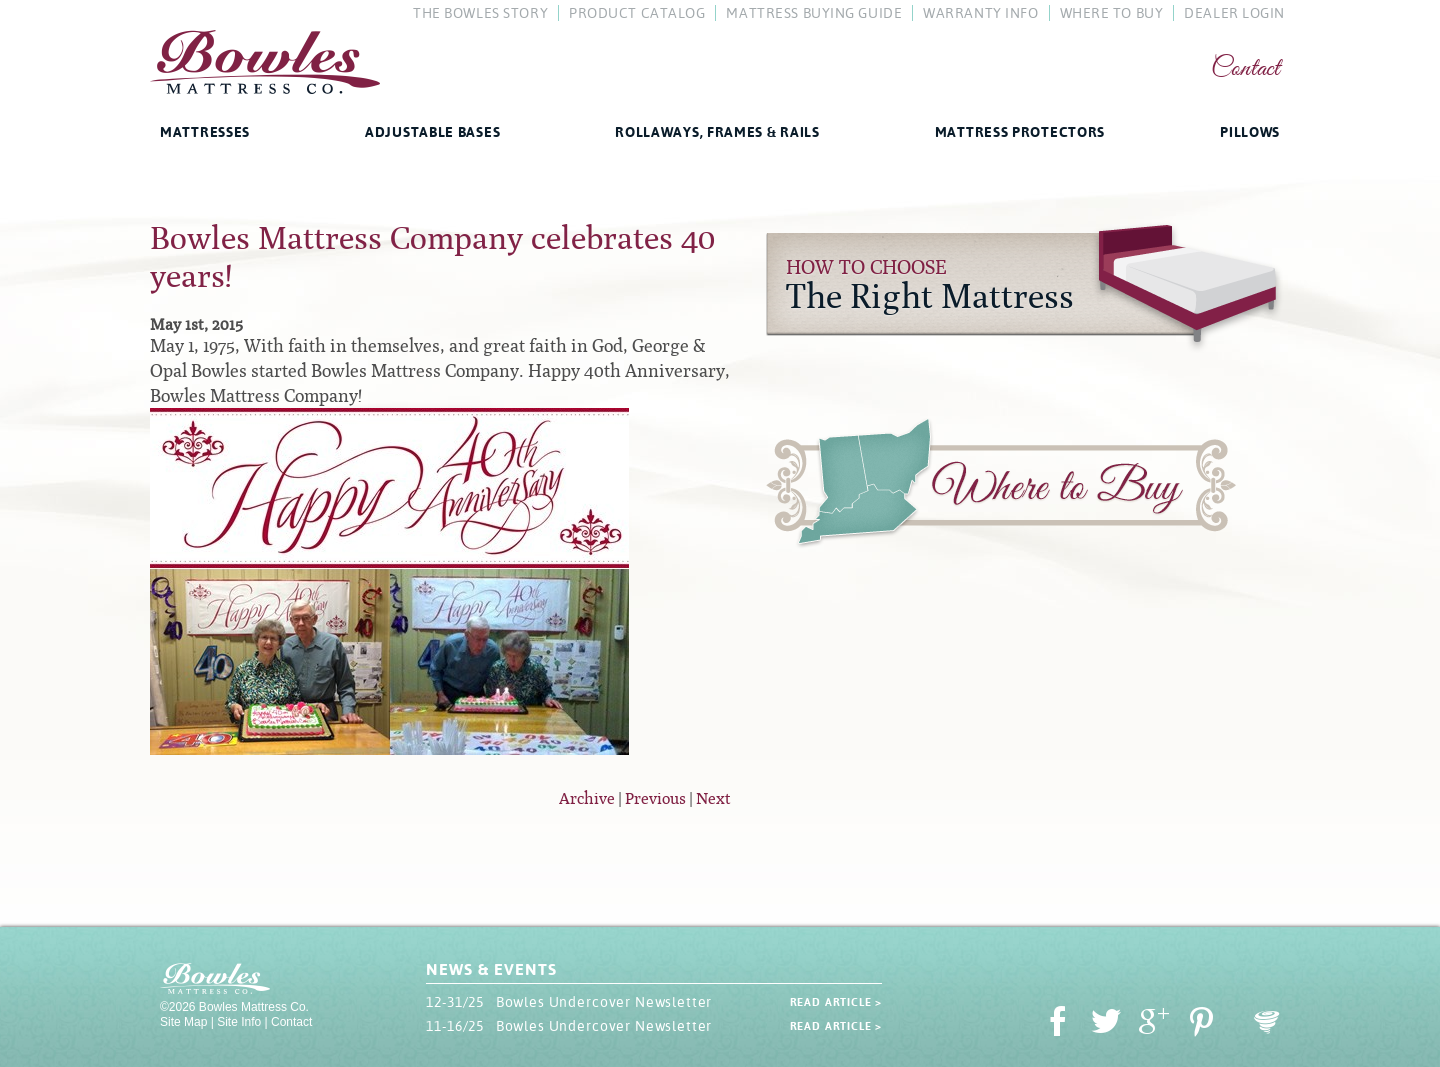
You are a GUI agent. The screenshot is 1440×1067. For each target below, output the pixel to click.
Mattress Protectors (1020, 132)
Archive (587, 798)
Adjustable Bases (432, 132)
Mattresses (205, 132)
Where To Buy (1112, 13)
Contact (1245, 69)
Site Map (183, 1022)
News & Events (491, 969)
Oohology (1267, 1022)
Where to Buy (1001, 487)
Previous (655, 798)
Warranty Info (980, 13)
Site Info (239, 1022)
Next (713, 798)
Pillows (1250, 132)
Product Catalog (637, 13)
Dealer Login (1234, 13)
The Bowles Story (480, 13)
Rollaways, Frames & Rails (717, 132)
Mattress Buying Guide (814, 13)
